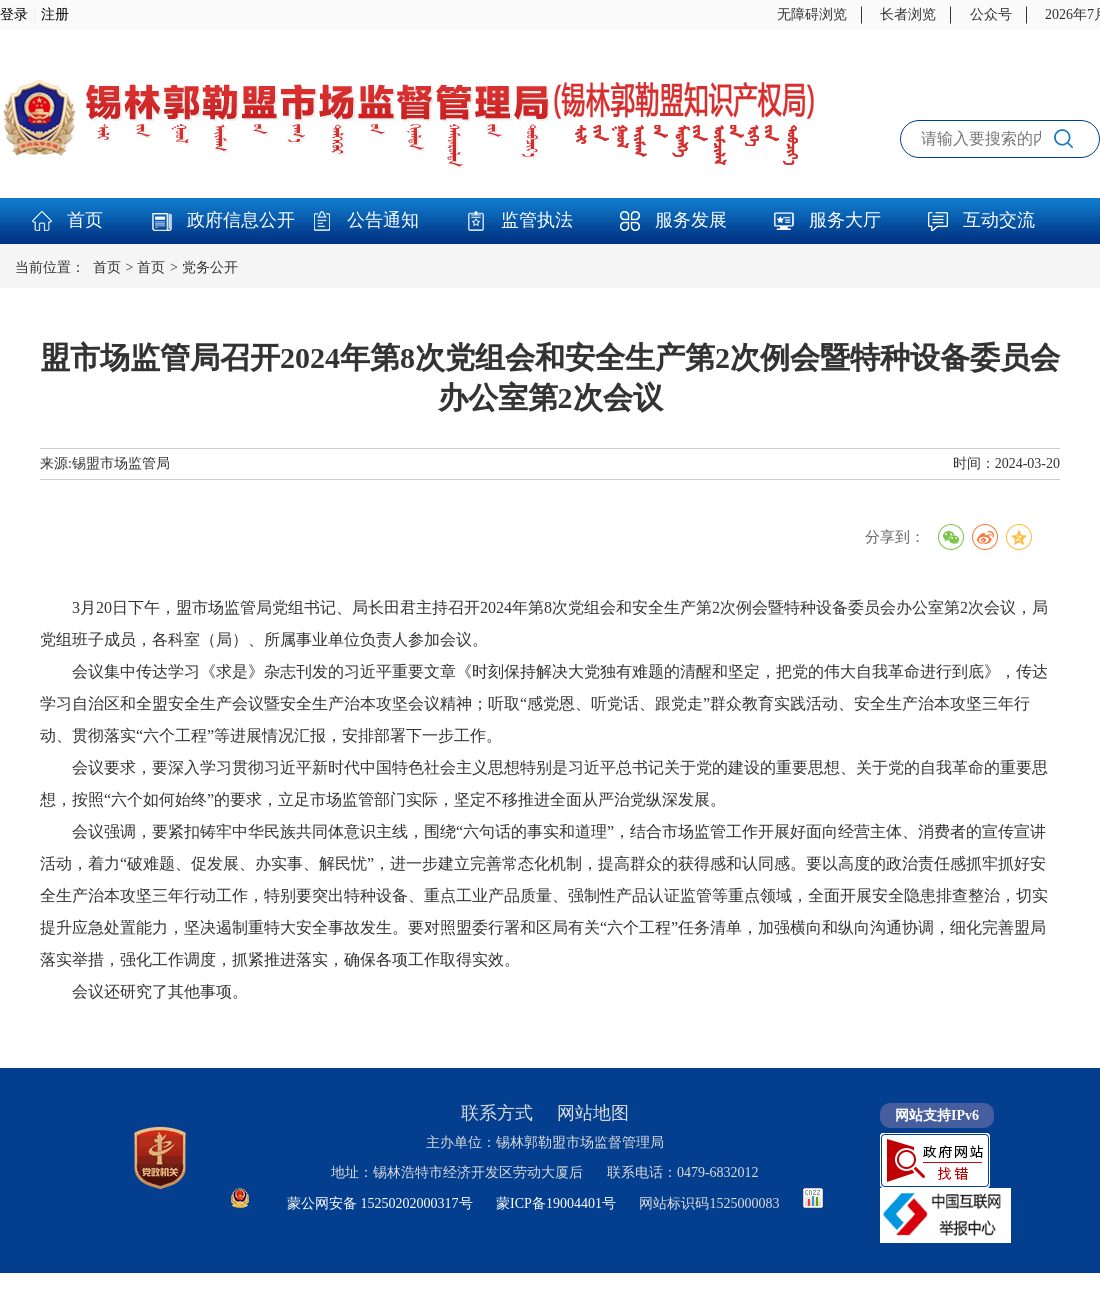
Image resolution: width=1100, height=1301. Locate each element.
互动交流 (999, 220)
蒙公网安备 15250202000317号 (380, 1203)
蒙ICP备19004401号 (556, 1203)
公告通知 (383, 220)
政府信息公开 (241, 220)
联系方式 (497, 1113)
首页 (85, 220)
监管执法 (537, 220)
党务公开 (210, 267)
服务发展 (691, 220)
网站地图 (593, 1113)
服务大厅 (845, 220)
